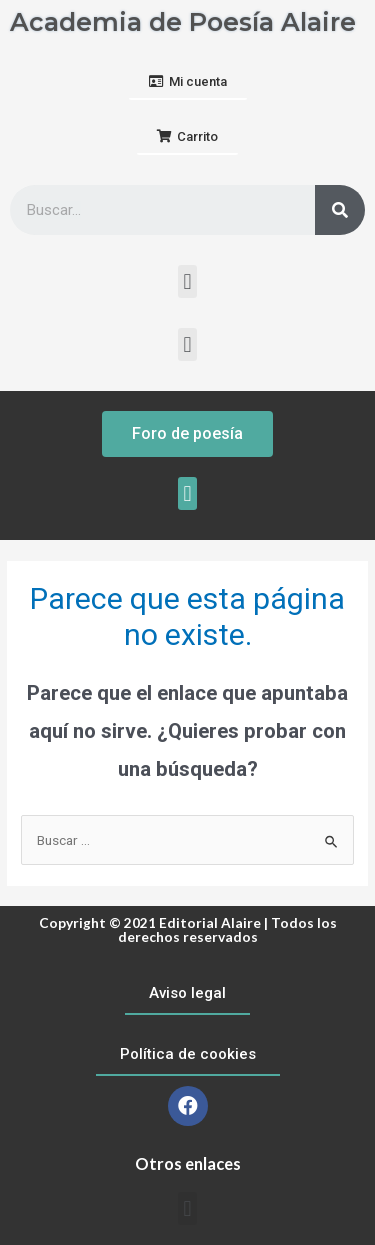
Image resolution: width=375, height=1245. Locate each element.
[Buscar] (340, 210)
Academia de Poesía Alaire (183, 22)
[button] (188, 82)
